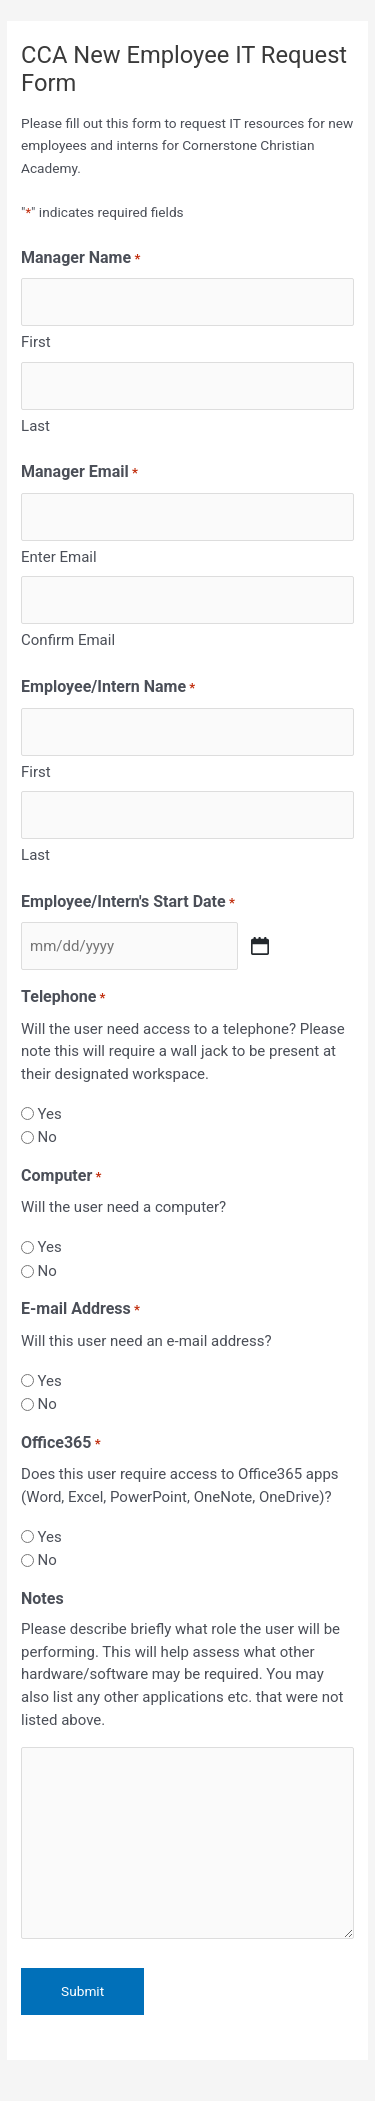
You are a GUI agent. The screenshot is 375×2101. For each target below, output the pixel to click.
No (46, 1137)
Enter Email (59, 557)
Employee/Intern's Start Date (128, 903)
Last (35, 426)
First (36, 342)
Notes (42, 1598)
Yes (49, 1114)
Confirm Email (68, 640)
